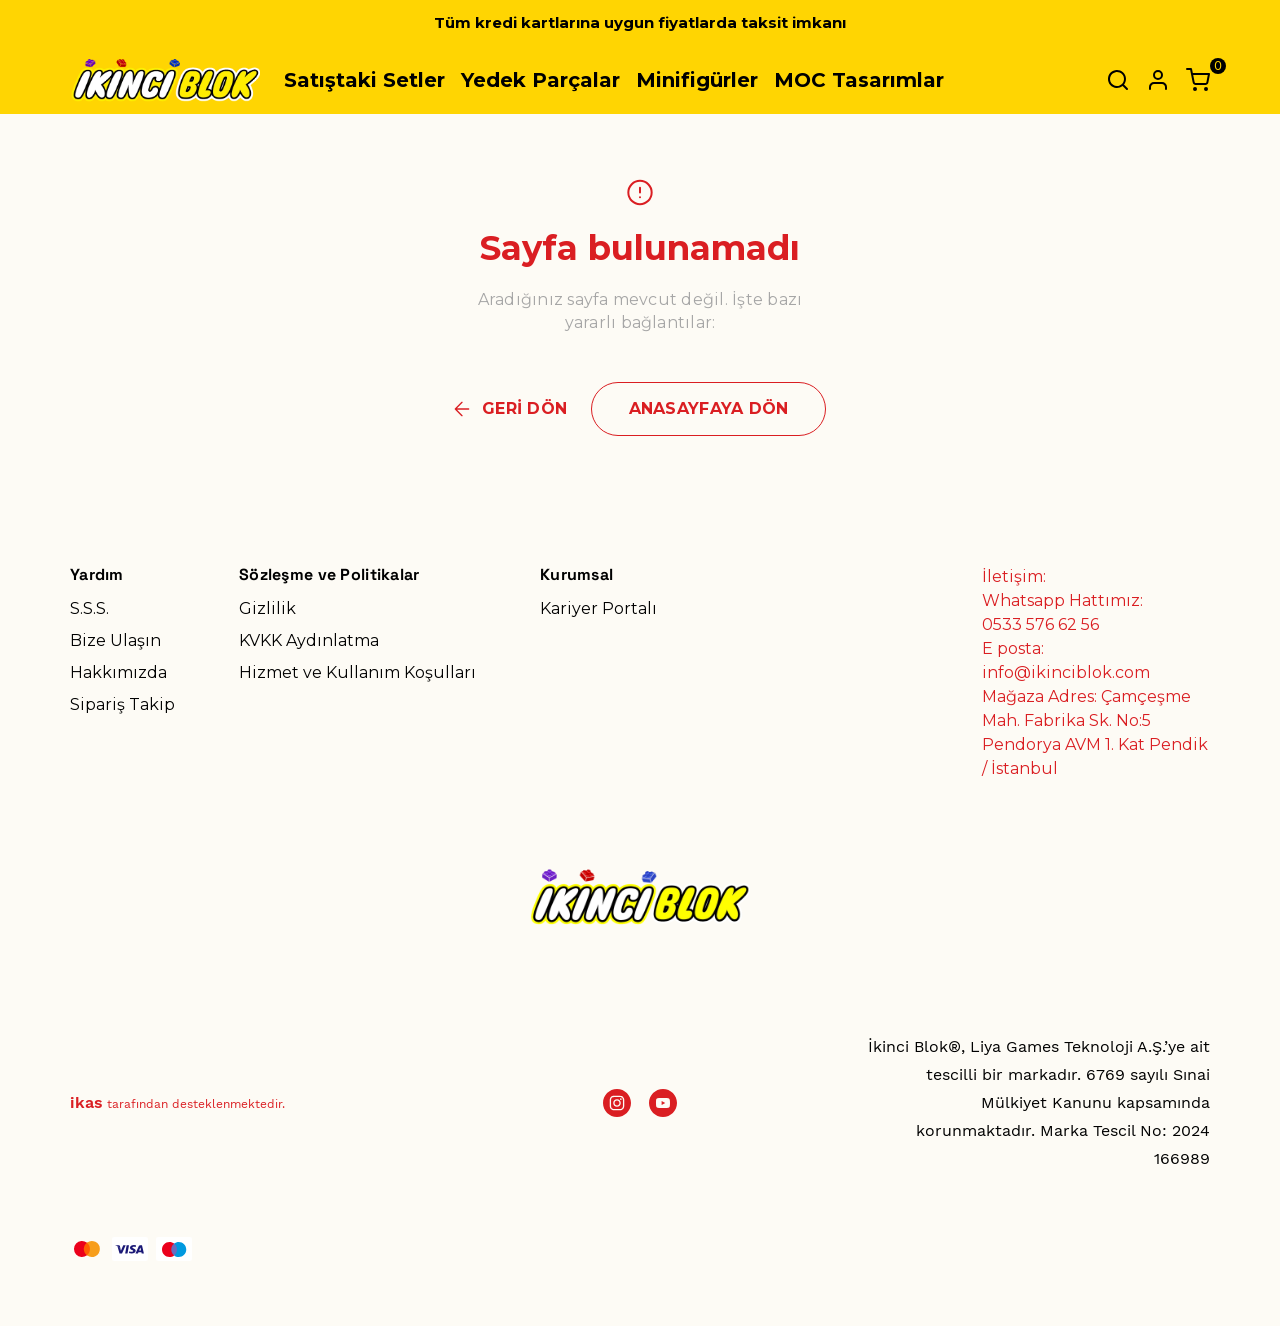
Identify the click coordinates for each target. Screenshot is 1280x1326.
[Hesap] (1158, 80)
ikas (86, 1102)
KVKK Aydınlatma (309, 640)
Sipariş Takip (122, 704)
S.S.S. (89, 608)
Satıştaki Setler (364, 80)
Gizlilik (267, 608)
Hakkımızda (118, 672)
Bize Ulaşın (115, 640)
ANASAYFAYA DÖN (709, 408)
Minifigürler (697, 80)
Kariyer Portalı (598, 608)
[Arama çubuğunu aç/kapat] (1118, 80)
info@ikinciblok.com (1066, 672)
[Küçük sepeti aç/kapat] (1198, 80)
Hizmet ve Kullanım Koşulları (357, 672)
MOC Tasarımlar (859, 80)
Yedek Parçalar (540, 80)
